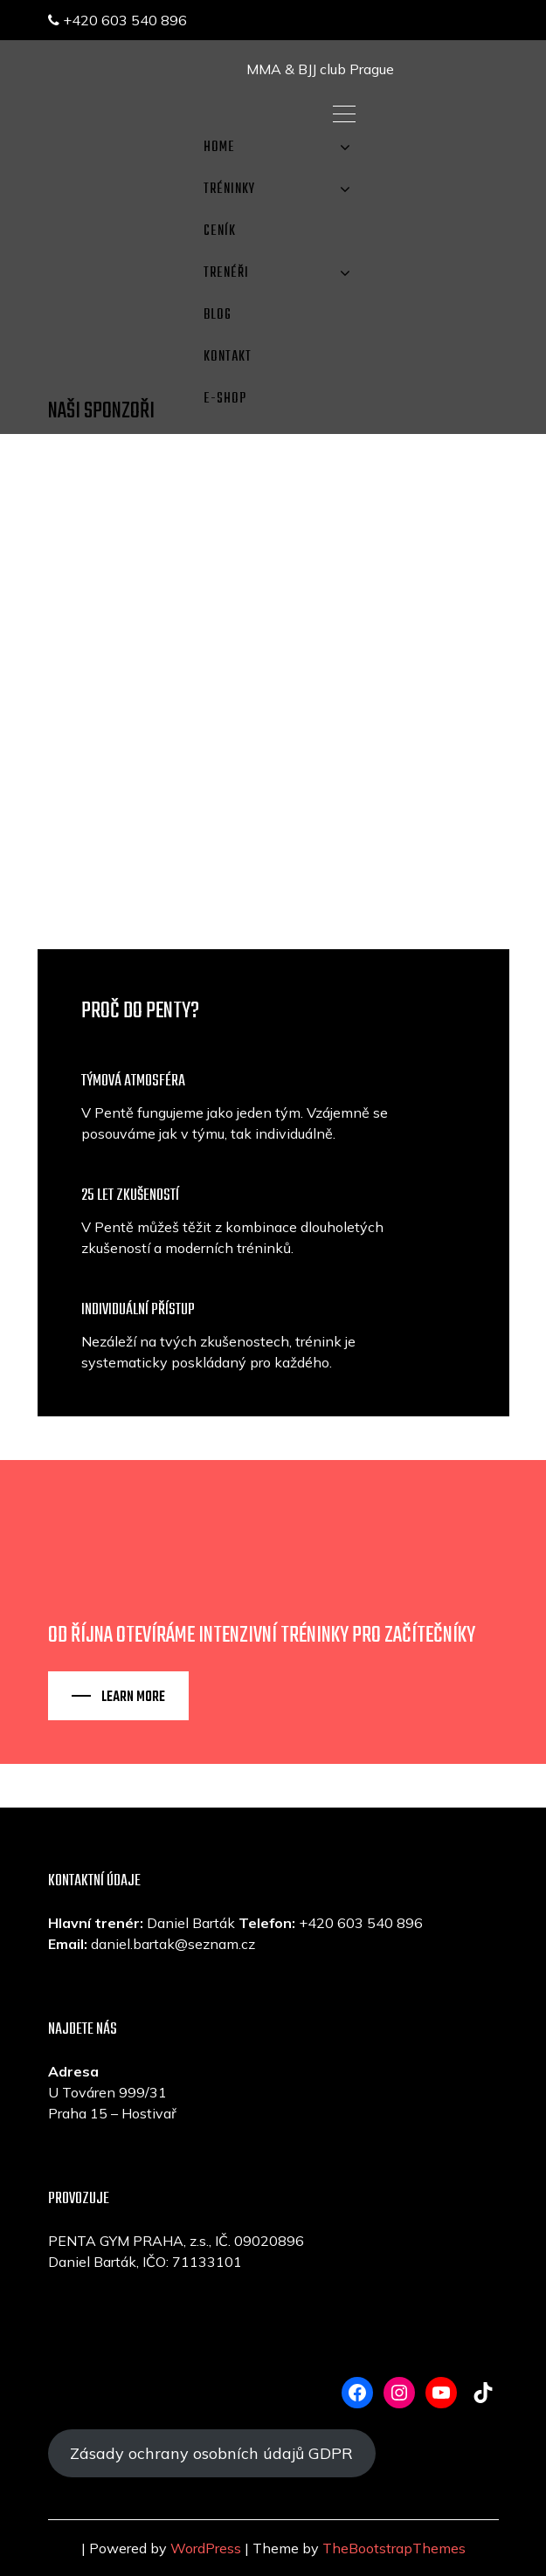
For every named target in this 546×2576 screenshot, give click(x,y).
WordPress (205, 2548)
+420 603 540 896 (117, 20)
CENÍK (220, 231)
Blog (218, 315)
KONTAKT (228, 357)
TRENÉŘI (226, 273)
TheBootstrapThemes (394, 2548)
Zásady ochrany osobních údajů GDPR (211, 2453)
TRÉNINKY (229, 189)
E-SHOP (225, 399)
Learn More (133, 1697)
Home (219, 147)
